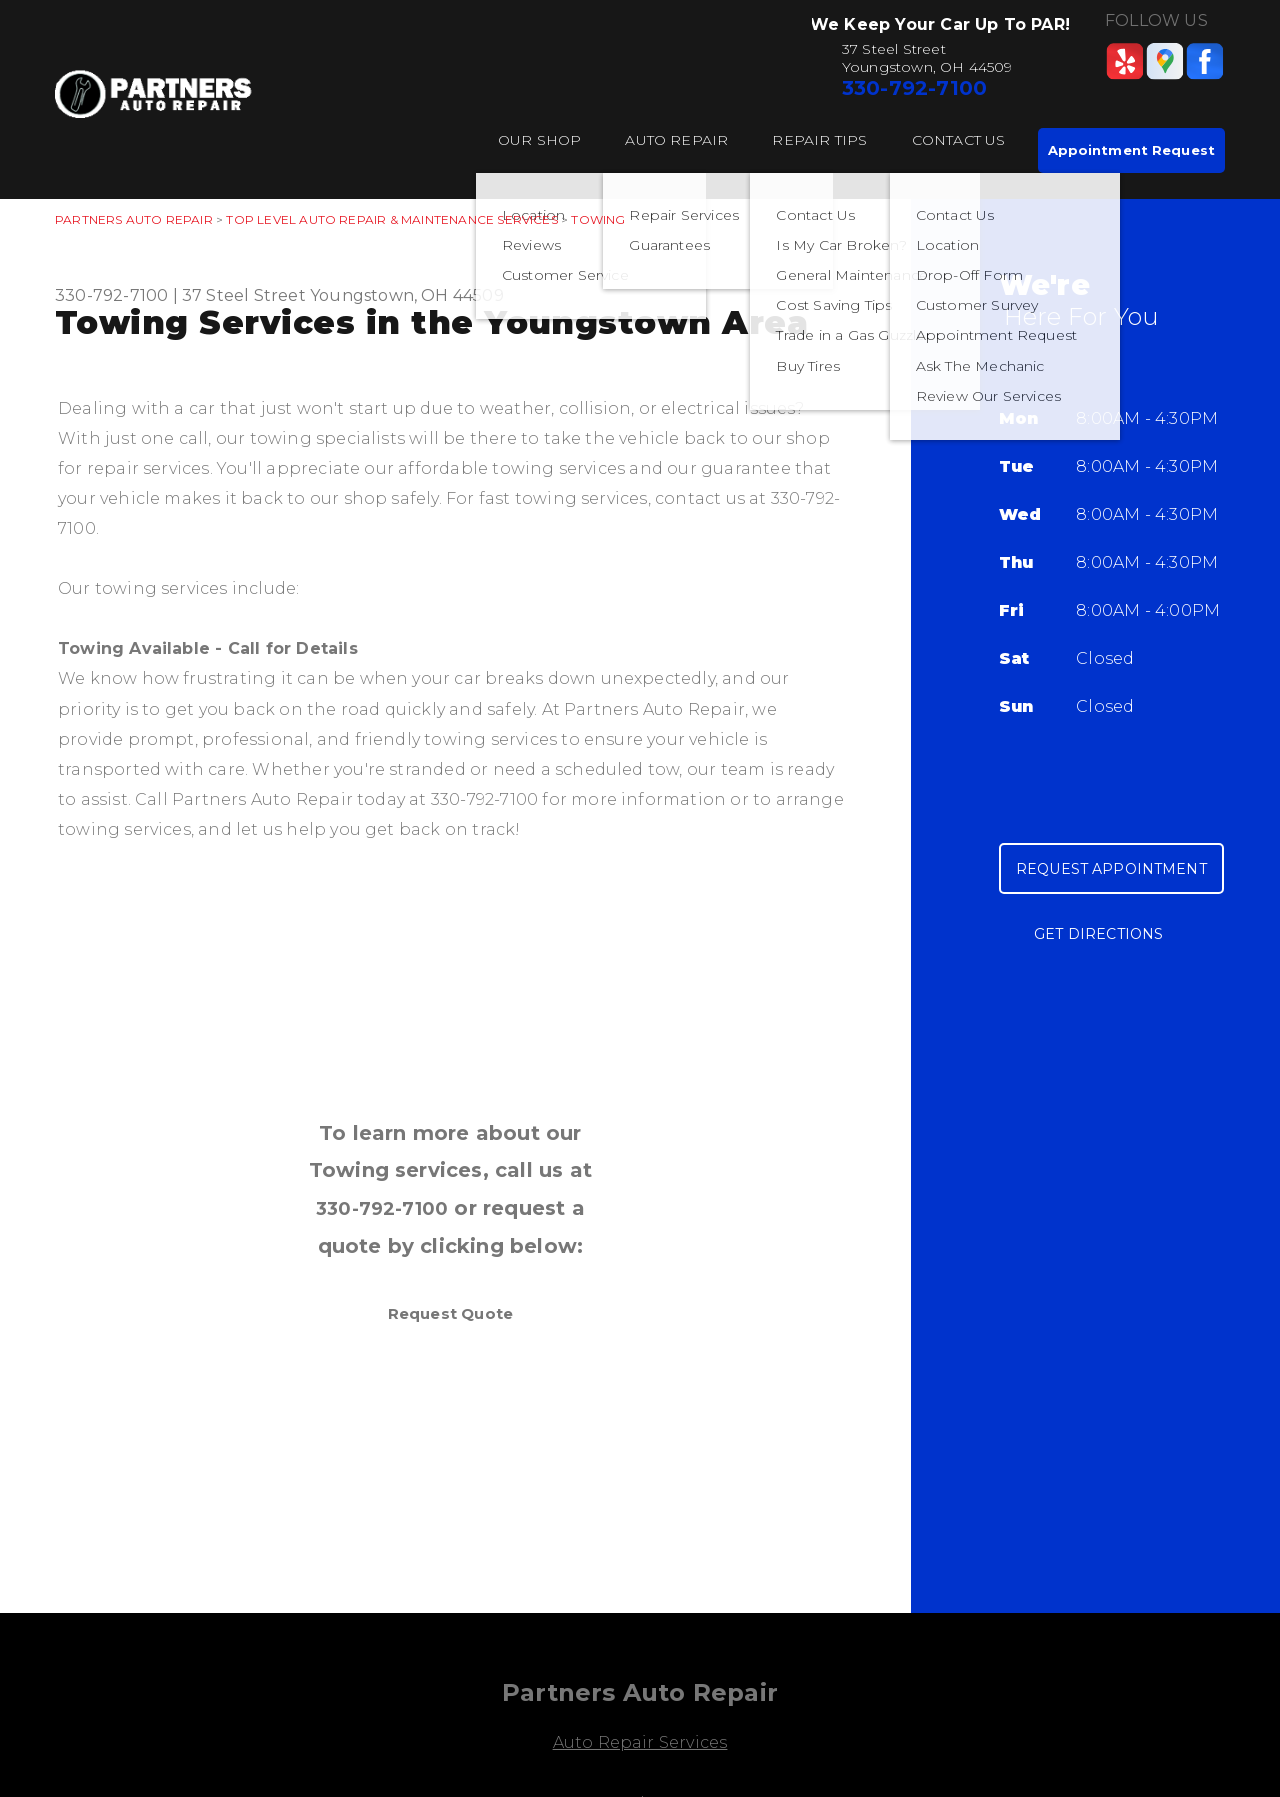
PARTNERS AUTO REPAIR (134, 219)
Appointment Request (1131, 150)
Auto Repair (676, 140)
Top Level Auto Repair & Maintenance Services (391, 219)
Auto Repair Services (640, 1742)
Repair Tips (819, 140)
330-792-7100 (914, 88)
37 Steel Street (244, 295)
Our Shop (540, 140)
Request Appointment (1111, 869)
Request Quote (451, 1313)
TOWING (598, 219)
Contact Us (959, 140)
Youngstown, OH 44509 (407, 295)
